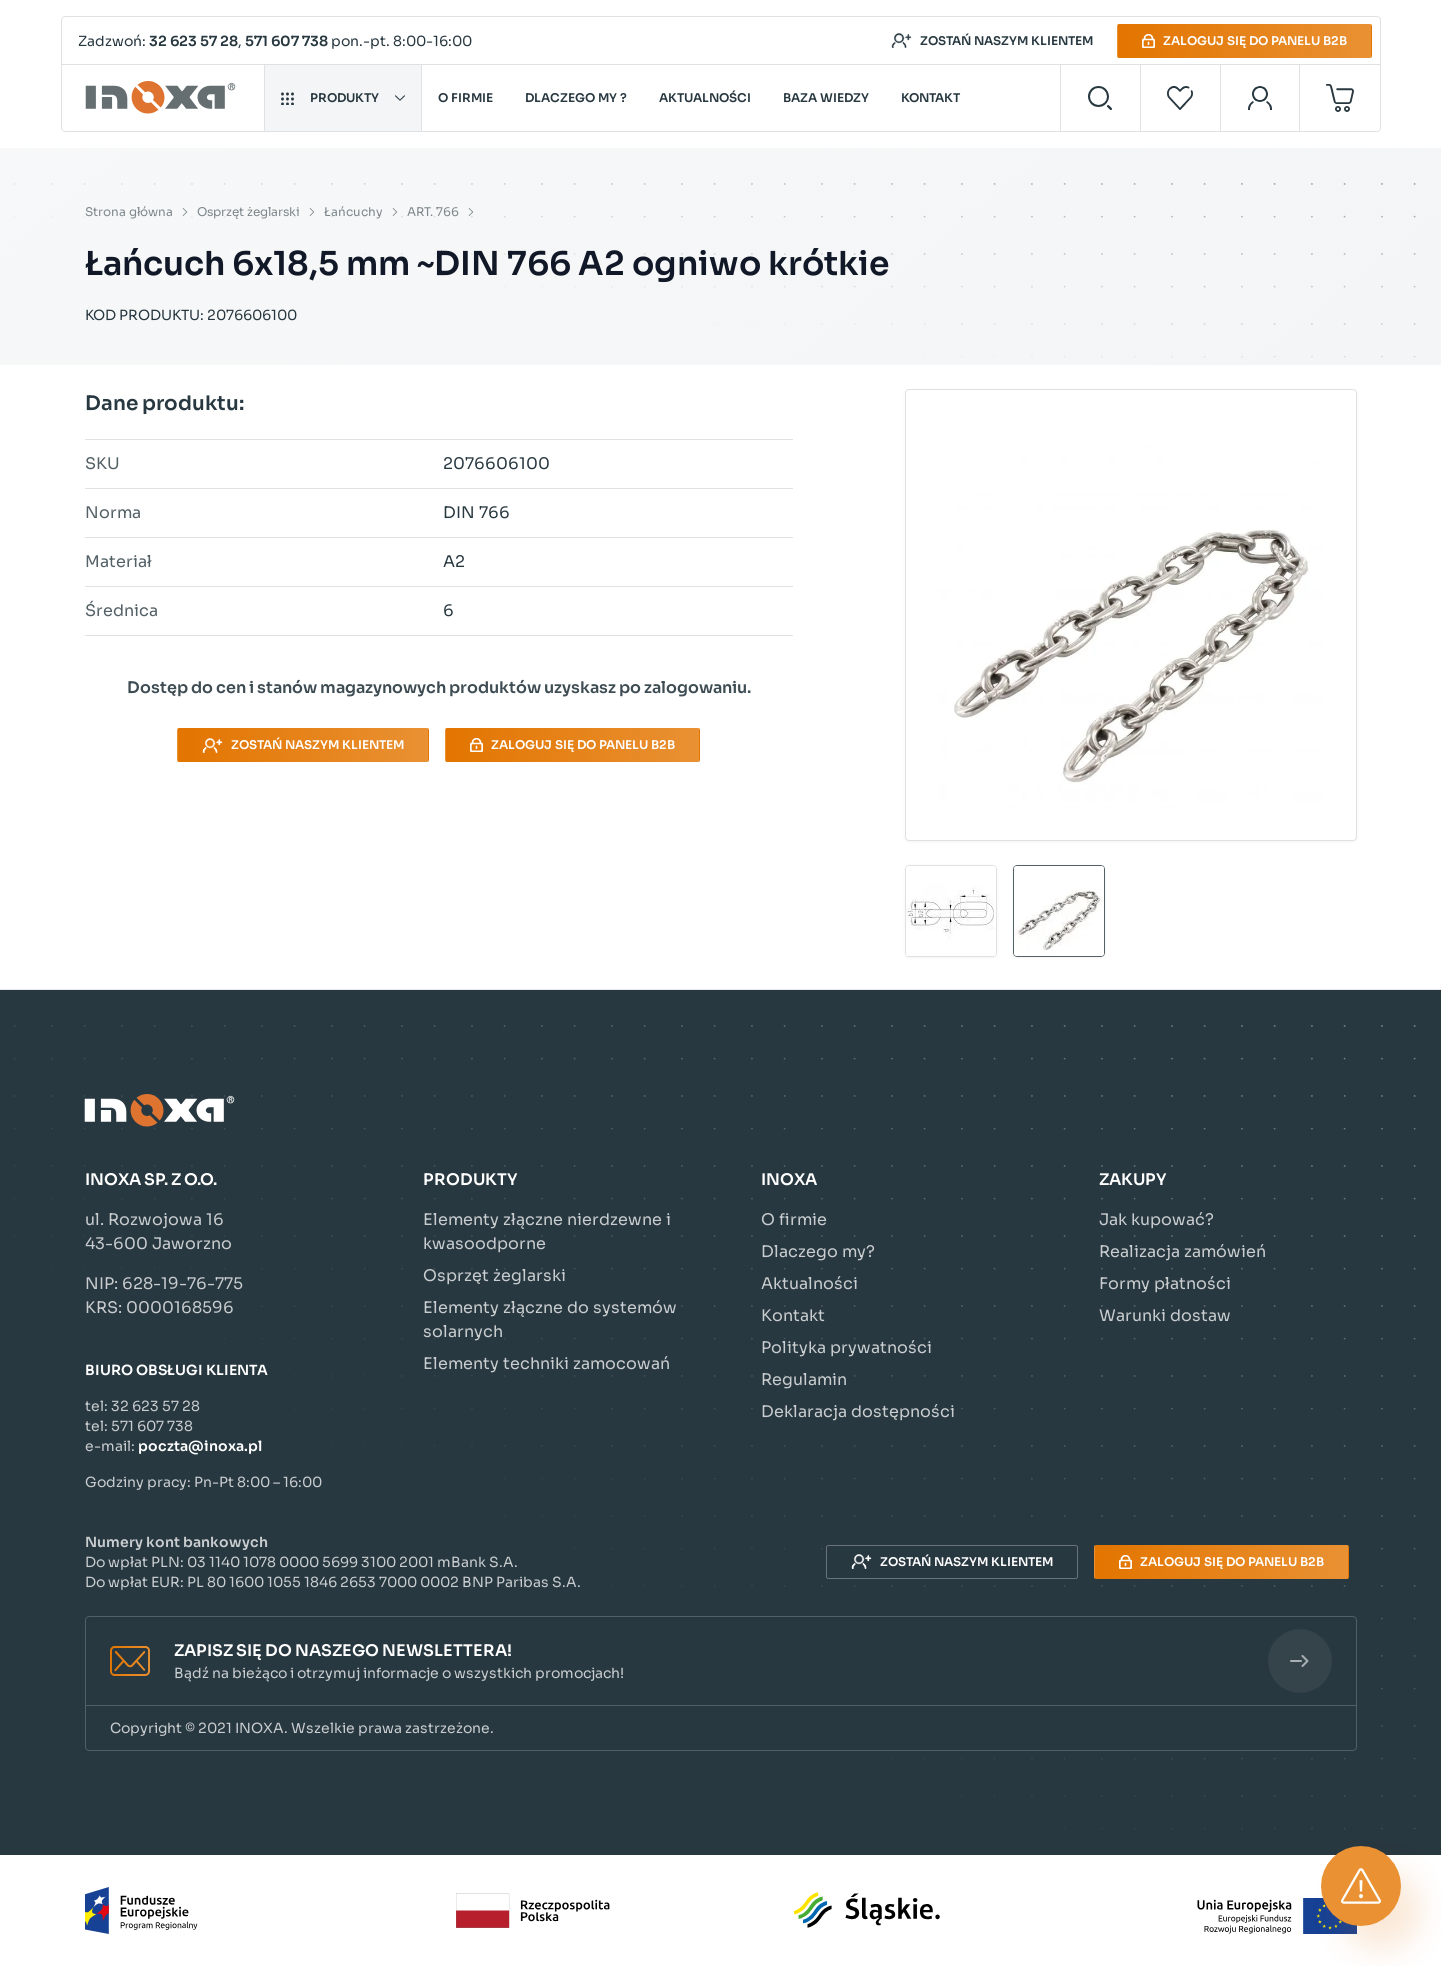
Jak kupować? (1156, 1219)
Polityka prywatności (846, 1347)
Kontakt (930, 97)
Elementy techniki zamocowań (546, 1363)
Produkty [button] (343, 97)
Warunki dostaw (1165, 1315)
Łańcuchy (353, 211)
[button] (721, 1661)
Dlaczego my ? (576, 97)
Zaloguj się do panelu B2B (1244, 40)
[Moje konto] (1260, 98)
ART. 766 (433, 211)
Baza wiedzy (826, 97)
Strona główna (129, 211)
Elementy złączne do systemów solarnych (550, 1319)
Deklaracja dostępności (858, 1411)
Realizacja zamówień (1182, 1251)
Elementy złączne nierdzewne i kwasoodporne (547, 1231)
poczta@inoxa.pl (200, 1446)
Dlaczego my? (818, 1251)
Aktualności (705, 97)
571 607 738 (286, 41)
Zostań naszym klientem (992, 41)
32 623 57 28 (193, 41)
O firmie (465, 97)
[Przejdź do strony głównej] (163, 98)
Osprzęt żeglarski (248, 211)
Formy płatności (1165, 1283)
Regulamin (804, 1379)
